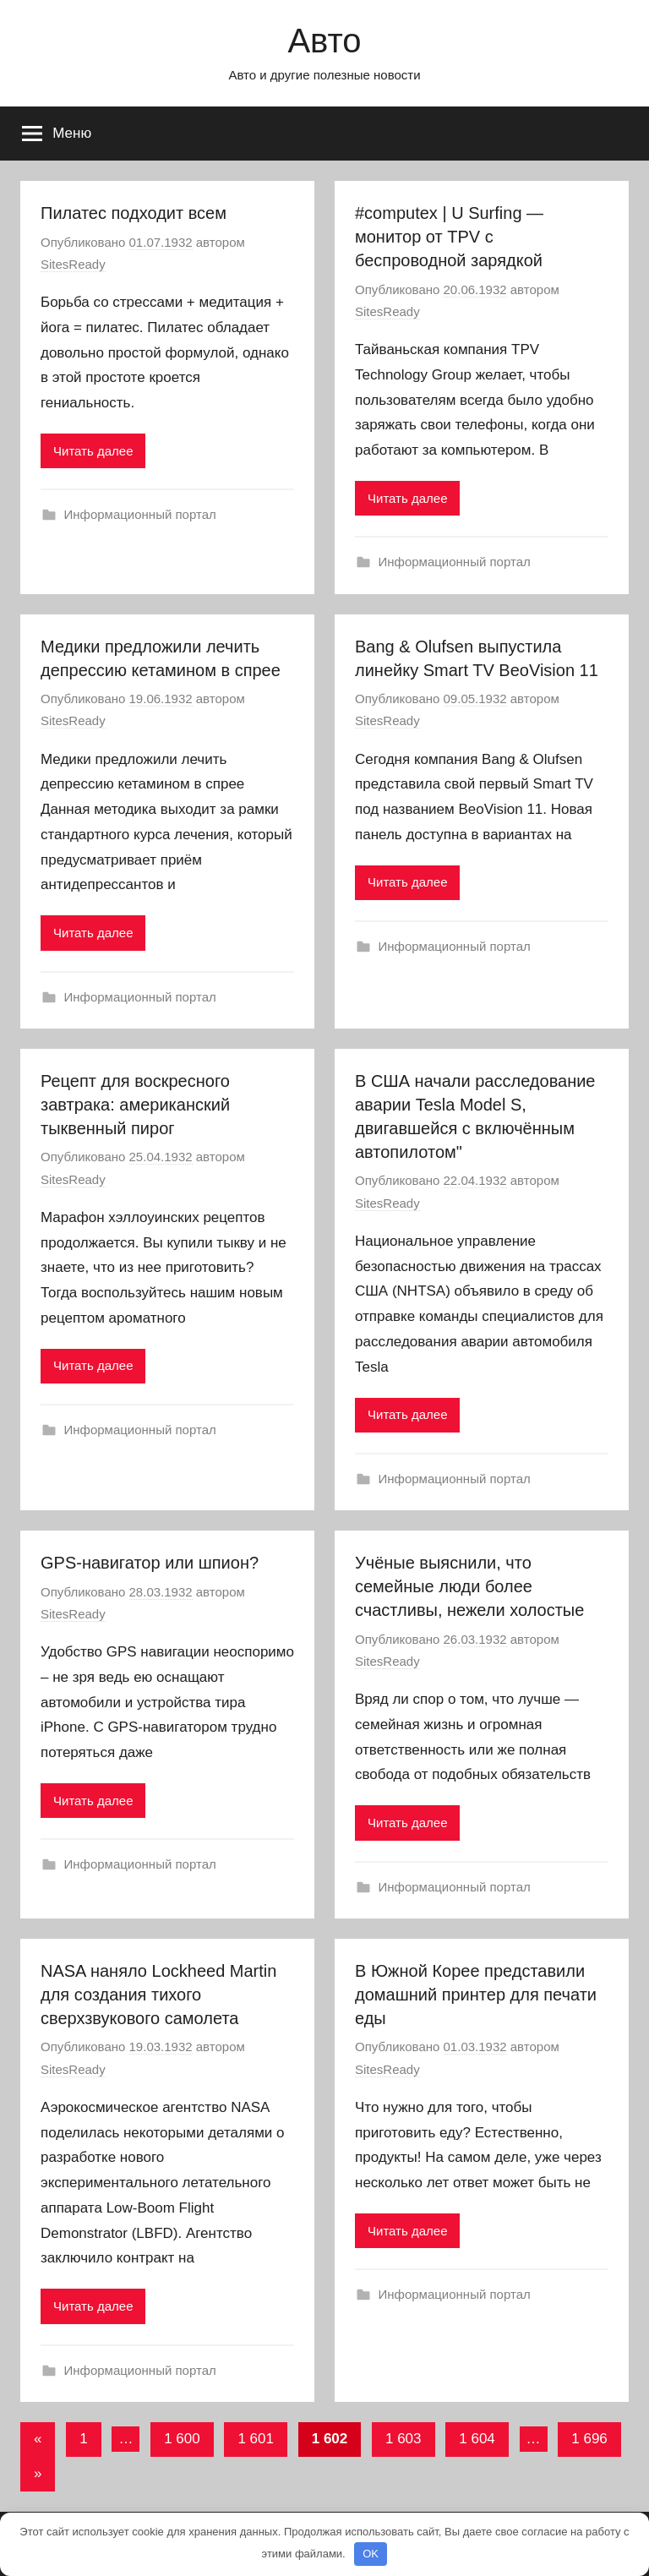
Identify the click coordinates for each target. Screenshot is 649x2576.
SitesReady (73, 264)
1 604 (477, 2439)
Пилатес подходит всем (133, 213)
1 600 (182, 2439)
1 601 (255, 2439)
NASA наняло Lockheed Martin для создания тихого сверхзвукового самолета (158, 1995)
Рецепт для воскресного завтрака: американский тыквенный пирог (135, 1105)
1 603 (403, 2439)
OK (371, 2553)
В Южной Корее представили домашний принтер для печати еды (476, 1995)
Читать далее (93, 451)
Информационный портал (140, 514)
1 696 (589, 2439)
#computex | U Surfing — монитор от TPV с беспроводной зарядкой (449, 237)
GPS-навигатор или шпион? (150, 1562)
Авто (324, 40)
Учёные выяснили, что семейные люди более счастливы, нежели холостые (469, 1586)
